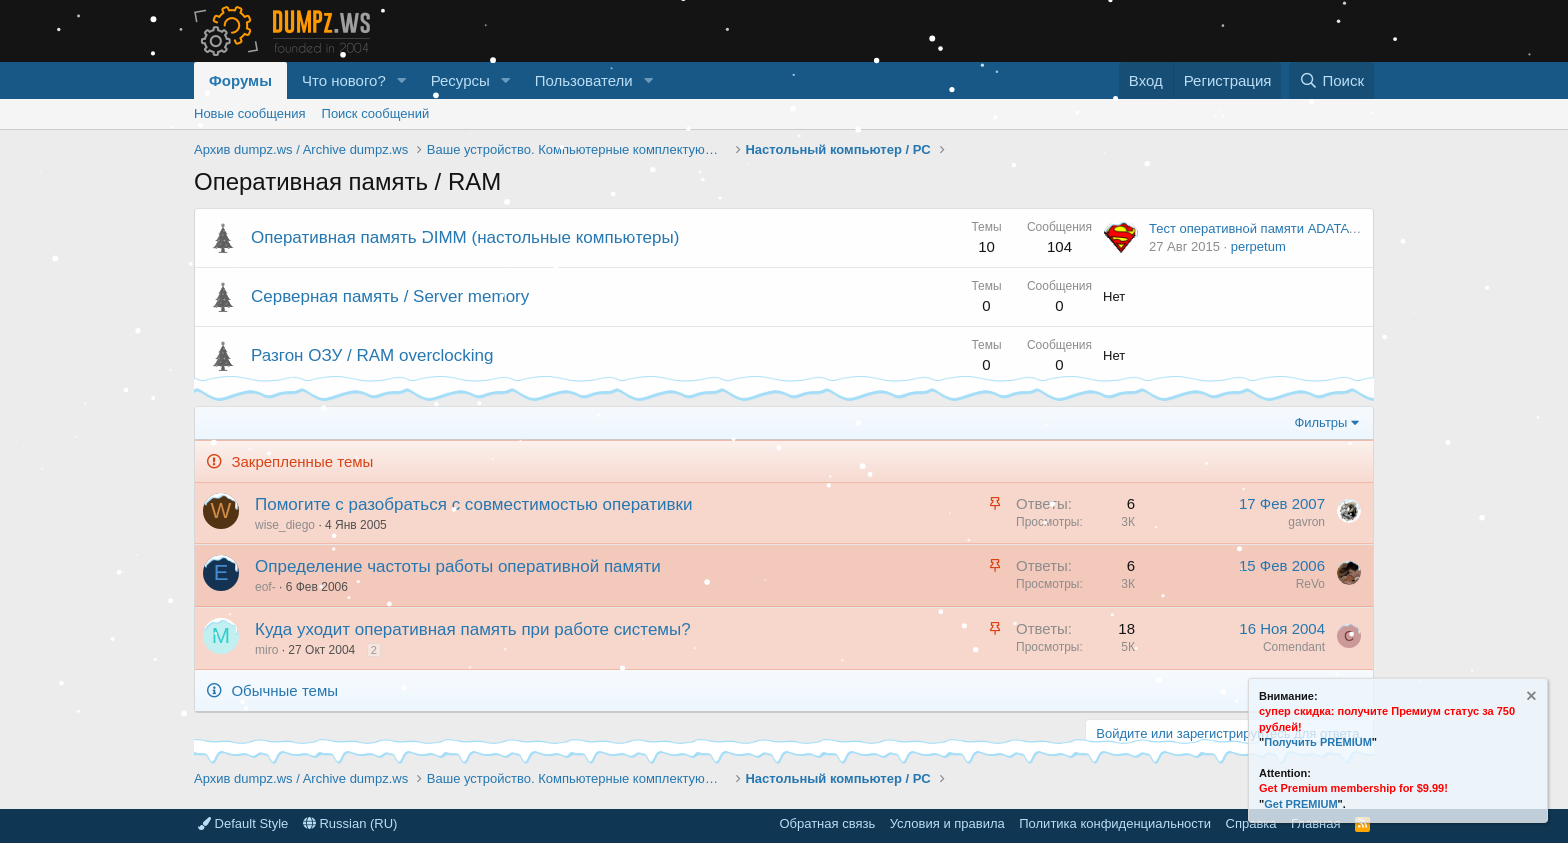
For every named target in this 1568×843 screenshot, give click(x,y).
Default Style (243, 823)
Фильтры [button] (1320, 422)
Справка (1251, 823)
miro (266, 650)
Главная (1315, 823)
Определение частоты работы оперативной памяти (458, 566)
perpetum (1258, 246)
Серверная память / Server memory (390, 296)
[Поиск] (1331, 80)
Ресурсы (460, 80)
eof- (265, 587)
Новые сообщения (250, 113)
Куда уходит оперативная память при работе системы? (473, 629)
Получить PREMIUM (1318, 742)
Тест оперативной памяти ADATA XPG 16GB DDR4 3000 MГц (1333, 228)
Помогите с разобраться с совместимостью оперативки (473, 504)
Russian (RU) (350, 823)
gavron (1306, 522)
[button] (402, 80)
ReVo (1310, 584)
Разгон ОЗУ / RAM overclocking (372, 355)
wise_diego (285, 525)
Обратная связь (827, 823)
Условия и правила (947, 823)
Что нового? (344, 80)
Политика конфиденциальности (1115, 823)
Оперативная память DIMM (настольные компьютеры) (465, 237)
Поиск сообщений (376, 113)
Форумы (240, 80)
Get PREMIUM (1300, 804)
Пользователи (584, 80)
